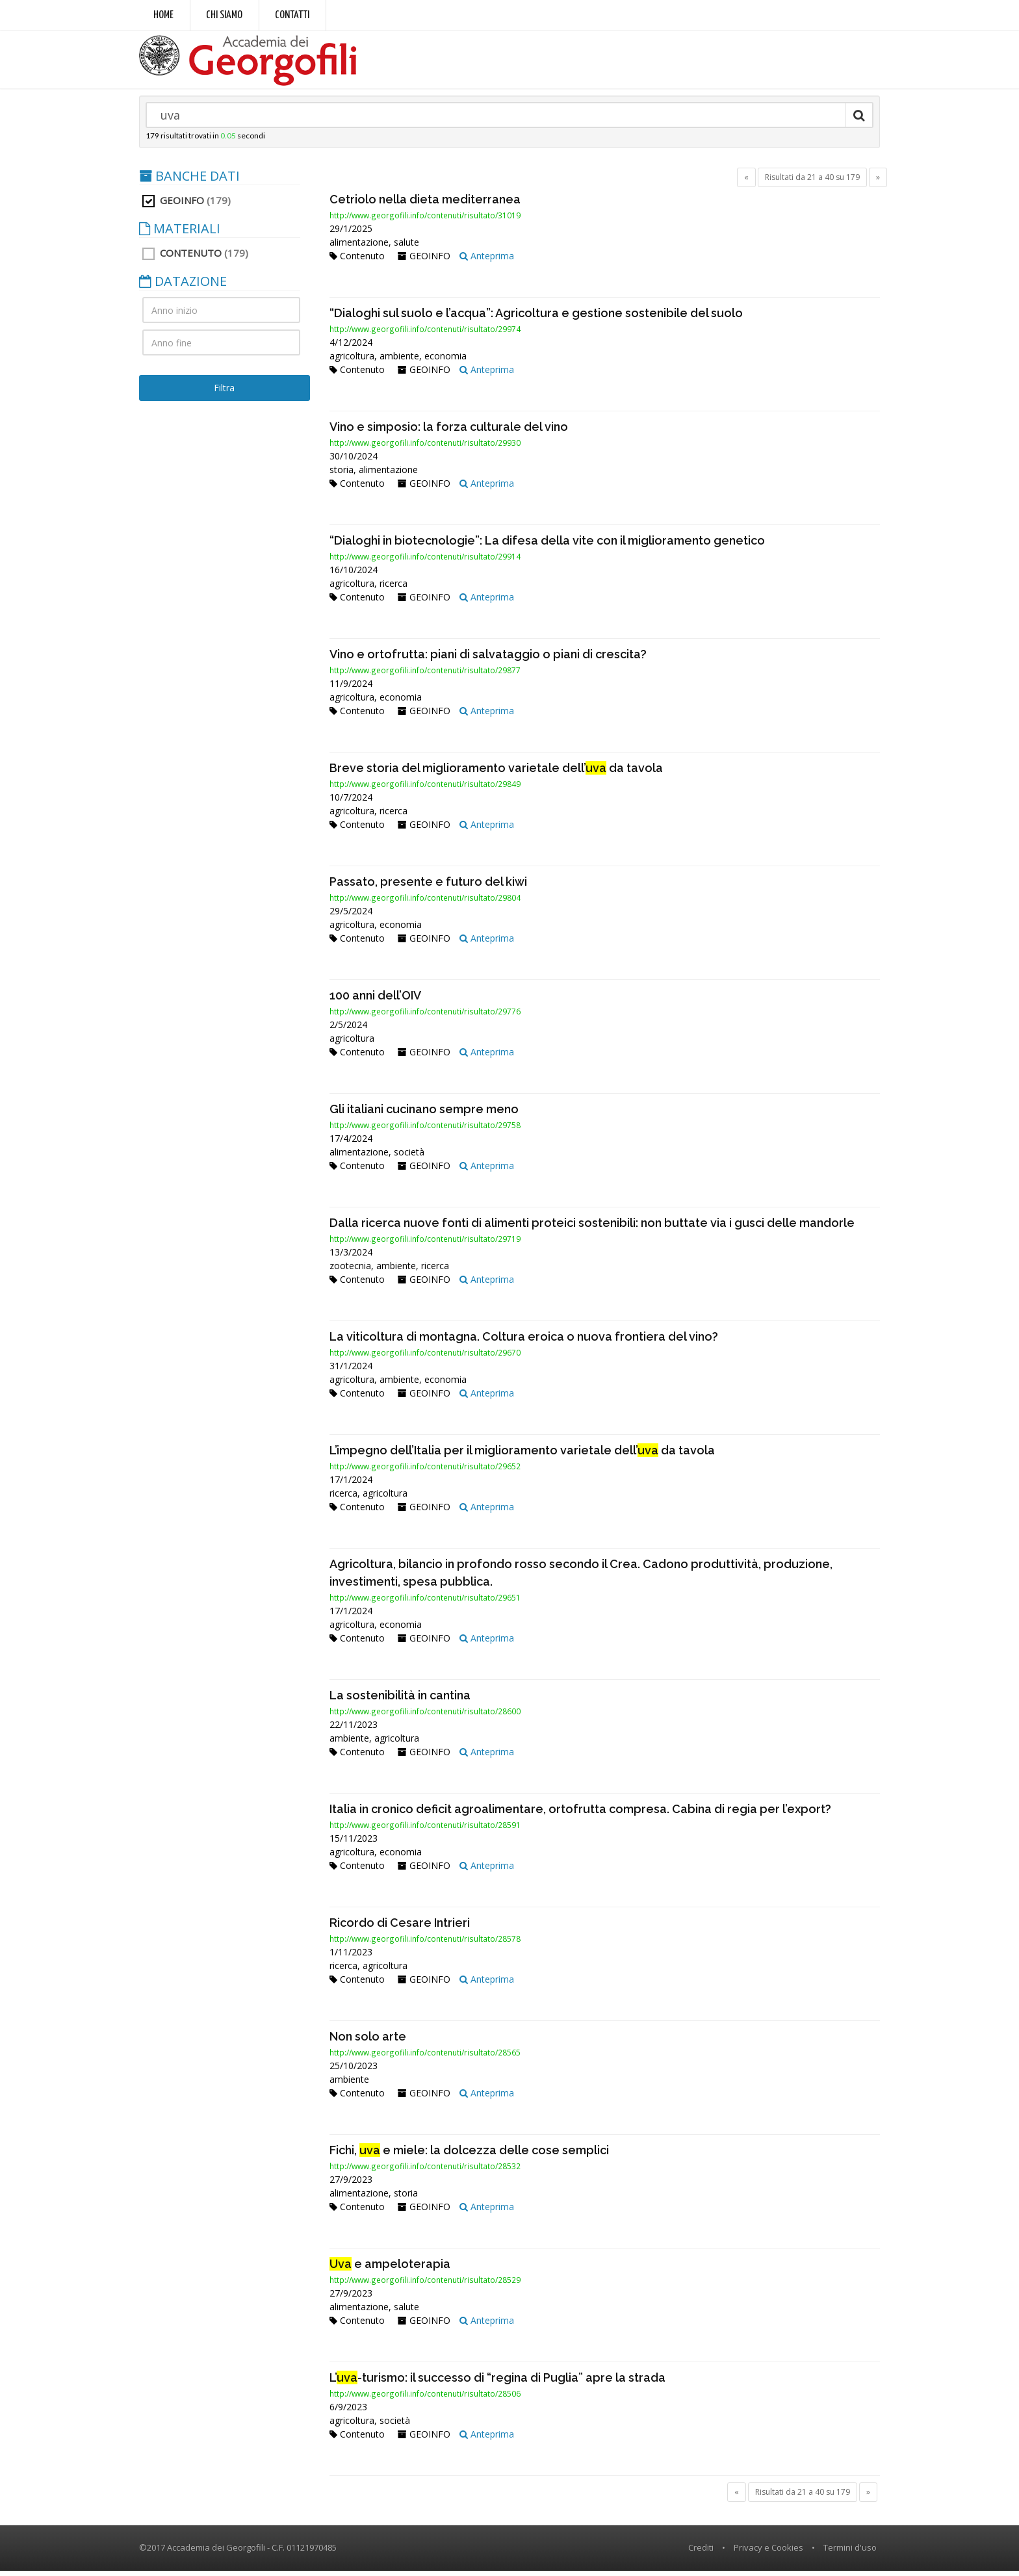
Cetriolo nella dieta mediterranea (425, 204)
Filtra (224, 393)
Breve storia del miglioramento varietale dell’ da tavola (496, 773)
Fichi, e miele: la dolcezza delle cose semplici (469, 2155)
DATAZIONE (183, 286)
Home (163, 15)
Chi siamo (224, 15)
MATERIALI (179, 233)
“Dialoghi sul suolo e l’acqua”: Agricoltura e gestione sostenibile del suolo (536, 318)
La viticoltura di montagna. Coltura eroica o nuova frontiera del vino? (523, 1341)
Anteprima (486, 261)
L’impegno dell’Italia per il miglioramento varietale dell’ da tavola (522, 1455)
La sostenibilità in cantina (400, 1700)
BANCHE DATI (189, 181)
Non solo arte (367, 2041)
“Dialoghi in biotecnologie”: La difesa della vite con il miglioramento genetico (547, 545)
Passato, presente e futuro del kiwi (428, 887)
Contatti (292, 15)
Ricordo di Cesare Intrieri (399, 1928)
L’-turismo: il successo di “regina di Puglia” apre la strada (497, 2382)
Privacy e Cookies (768, 2552)
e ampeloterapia (389, 2269)
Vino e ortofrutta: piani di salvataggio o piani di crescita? (488, 659)
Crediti (701, 2552)
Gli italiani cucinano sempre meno (424, 1114)
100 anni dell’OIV (375, 1000)
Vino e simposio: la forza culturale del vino (448, 432)
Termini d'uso (850, 2552)
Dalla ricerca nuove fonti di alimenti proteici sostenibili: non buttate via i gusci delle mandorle (592, 1228)
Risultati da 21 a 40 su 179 (812, 182)
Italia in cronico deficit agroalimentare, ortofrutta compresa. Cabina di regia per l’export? (580, 1814)
